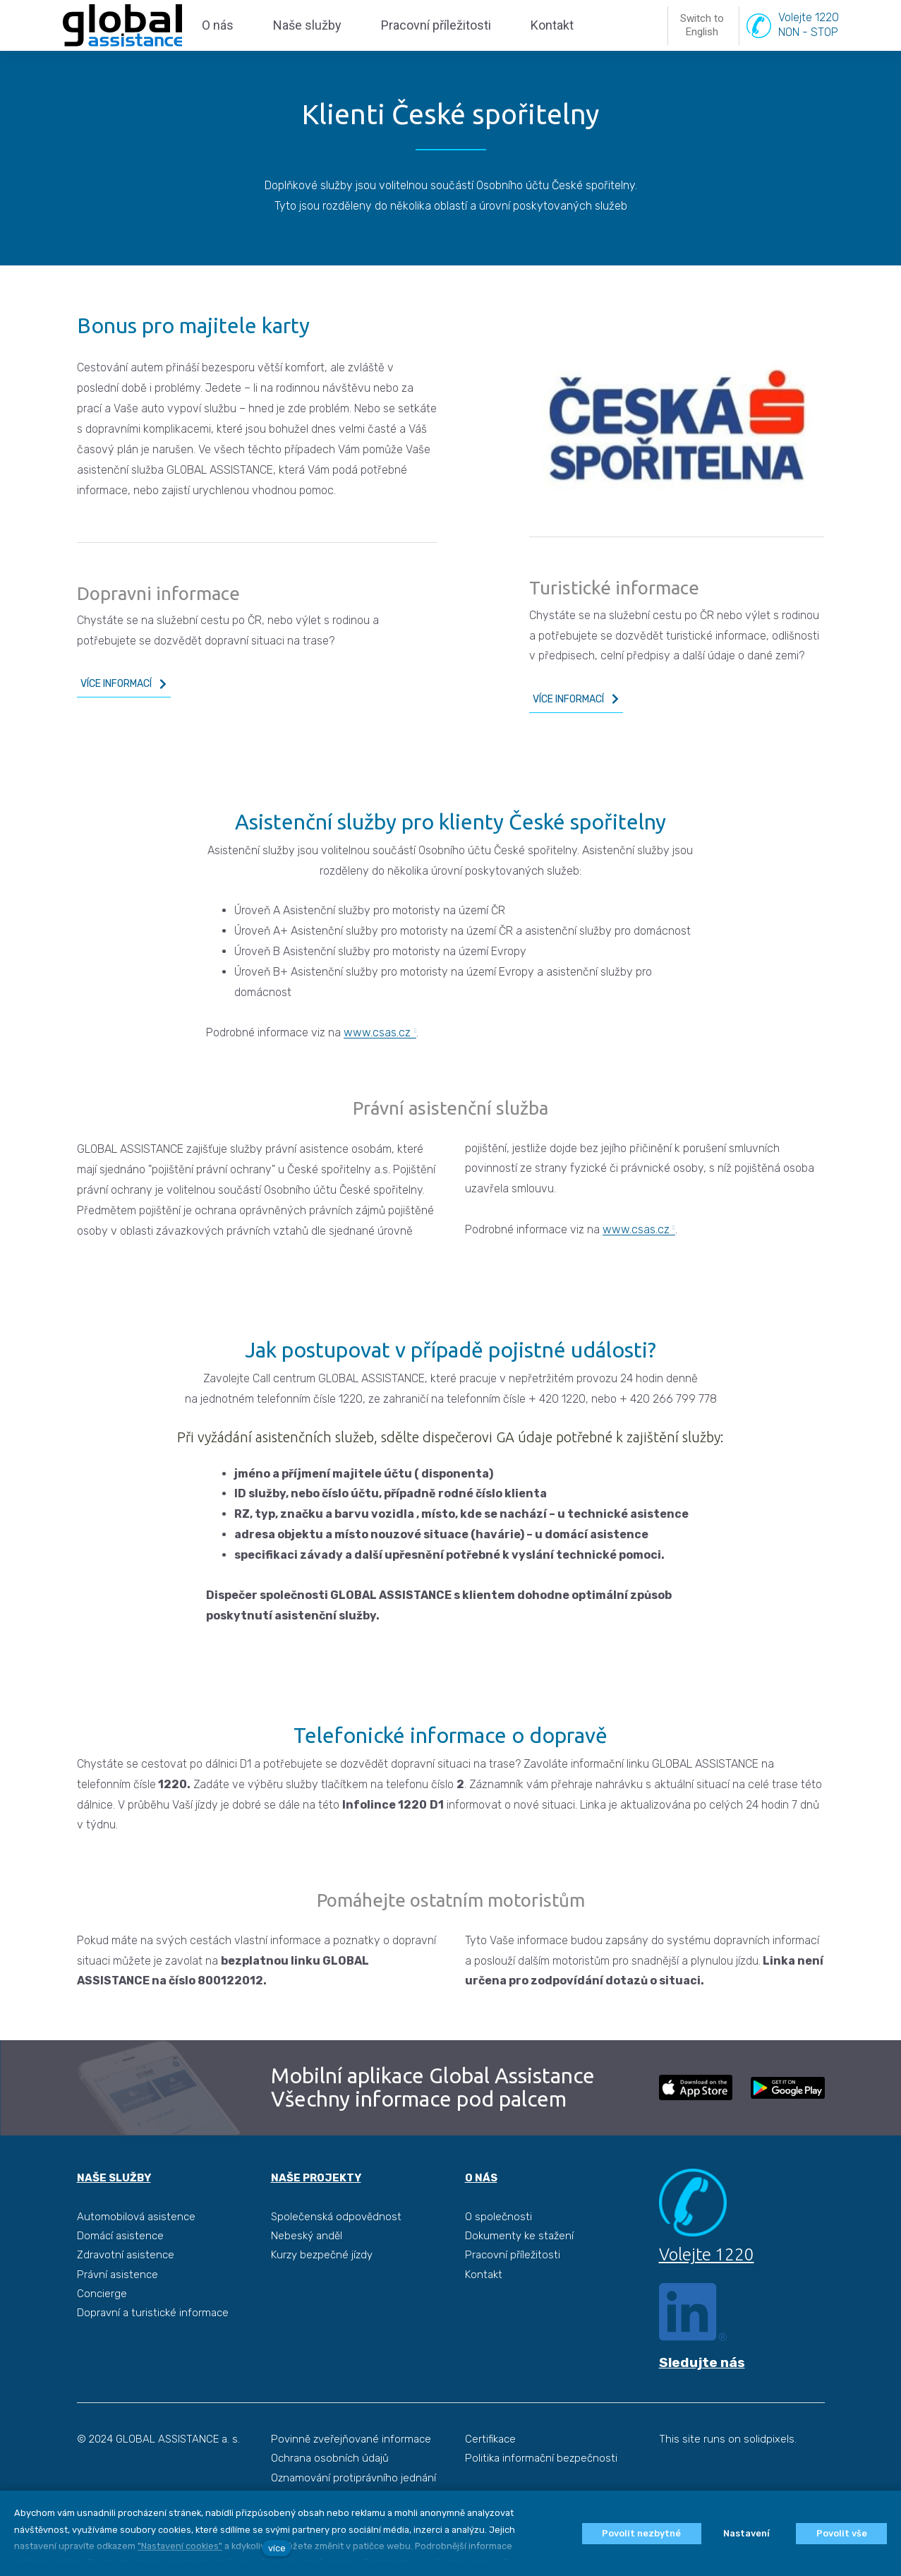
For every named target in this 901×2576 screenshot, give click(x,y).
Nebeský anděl (306, 2269)
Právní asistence (117, 2308)
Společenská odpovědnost (336, 2250)
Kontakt (483, 2308)
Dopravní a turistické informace (153, 2346)
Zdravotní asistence (125, 2288)
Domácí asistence (120, 2269)
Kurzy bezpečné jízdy (322, 2288)
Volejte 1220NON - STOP (808, 42)
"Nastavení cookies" (180, 2546)
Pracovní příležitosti (512, 2288)
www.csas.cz (377, 1066)
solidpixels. (770, 2473)
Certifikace (490, 2473)
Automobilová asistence (136, 2250)
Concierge (102, 2327)
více (277, 2548)
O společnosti (498, 2250)
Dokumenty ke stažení (519, 2269)
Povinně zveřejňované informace (351, 2473)
